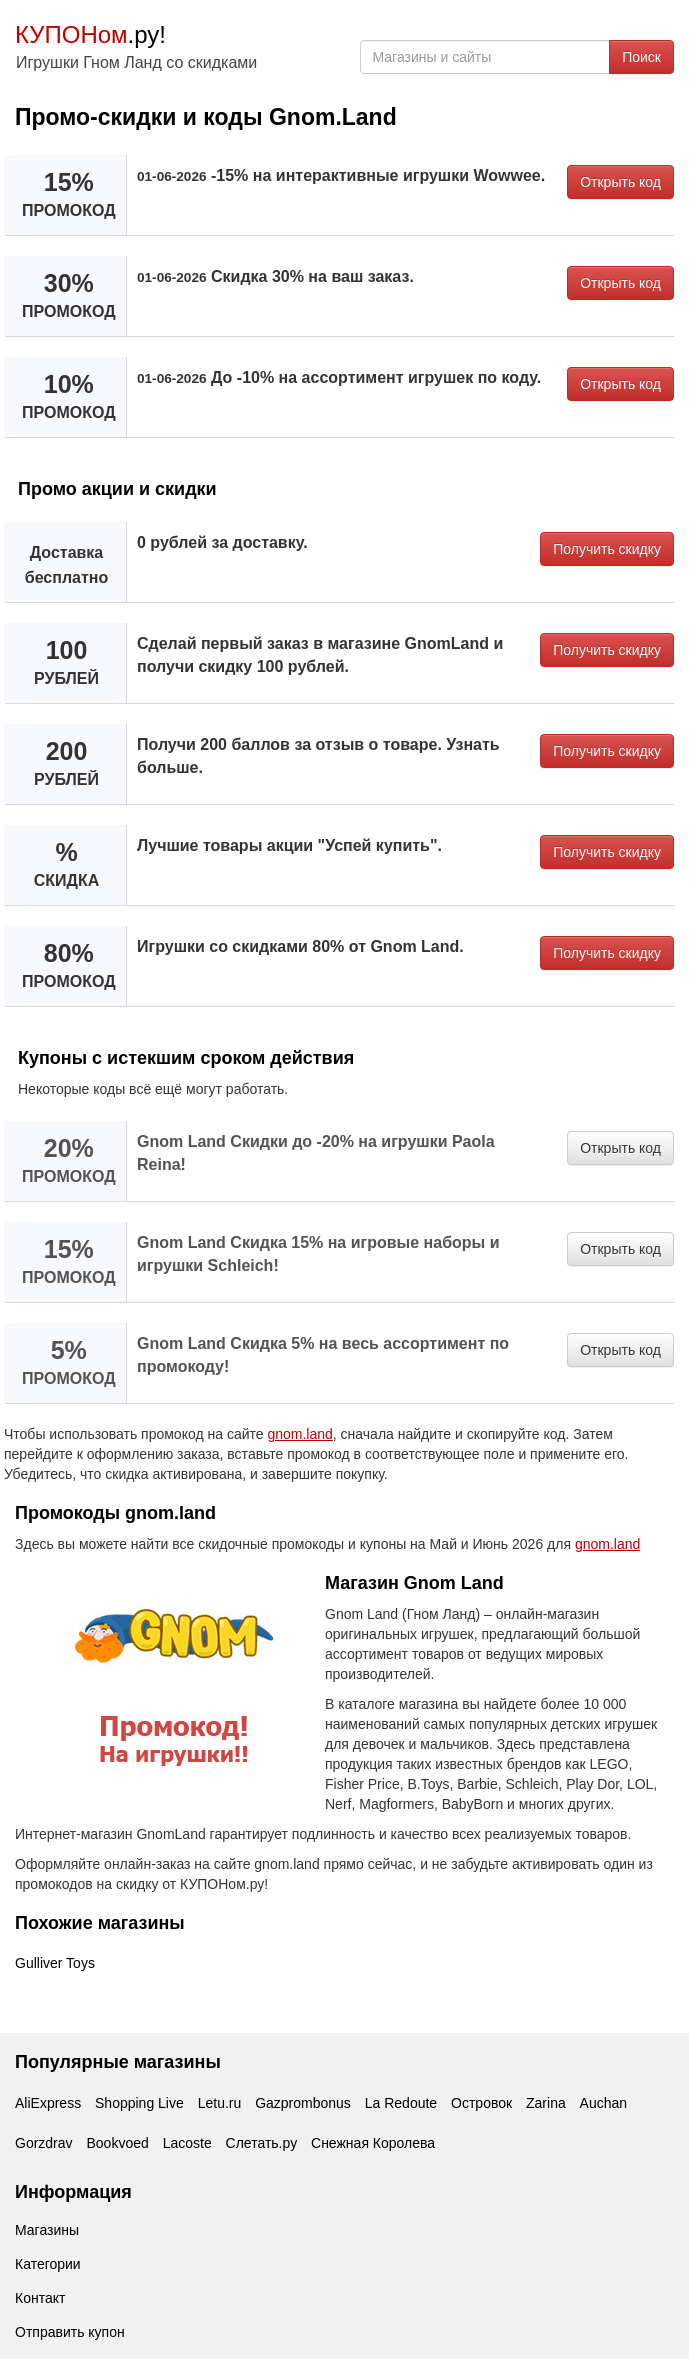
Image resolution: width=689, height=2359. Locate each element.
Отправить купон (70, 2332)
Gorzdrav (44, 2143)
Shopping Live (139, 2103)
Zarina (546, 2103)
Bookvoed (117, 2143)
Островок (481, 2103)
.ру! (90, 34)
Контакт (40, 2298)
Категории (48, 2264)
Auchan (603, 2103)
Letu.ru (220, 2103)
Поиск (641, 57)
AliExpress (48, 2103)
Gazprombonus (303, 2103)
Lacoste (187, 2143)
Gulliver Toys (55, 1963)
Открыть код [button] (620, 182)
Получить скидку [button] (607, 549)
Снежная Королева (373, 2143)
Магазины (47, 2230)
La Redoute (401, 2103)
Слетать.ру (262, 2143)
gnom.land (299, 1434)
